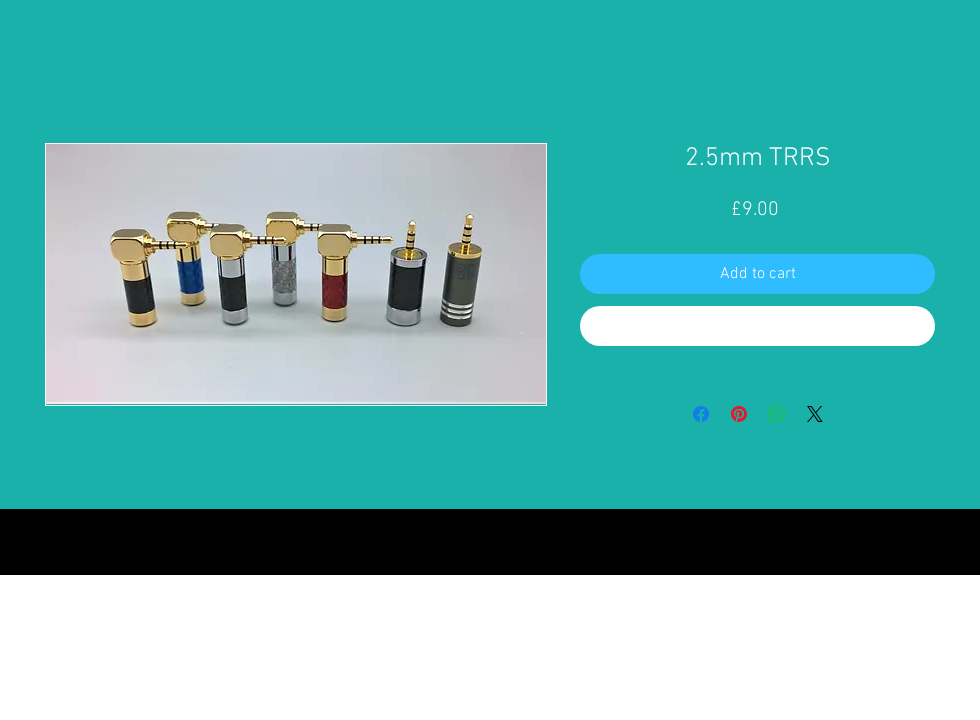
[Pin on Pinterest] (739, 414)
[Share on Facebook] (701, 414)
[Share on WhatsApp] (777, 414)
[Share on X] (815, 414)
